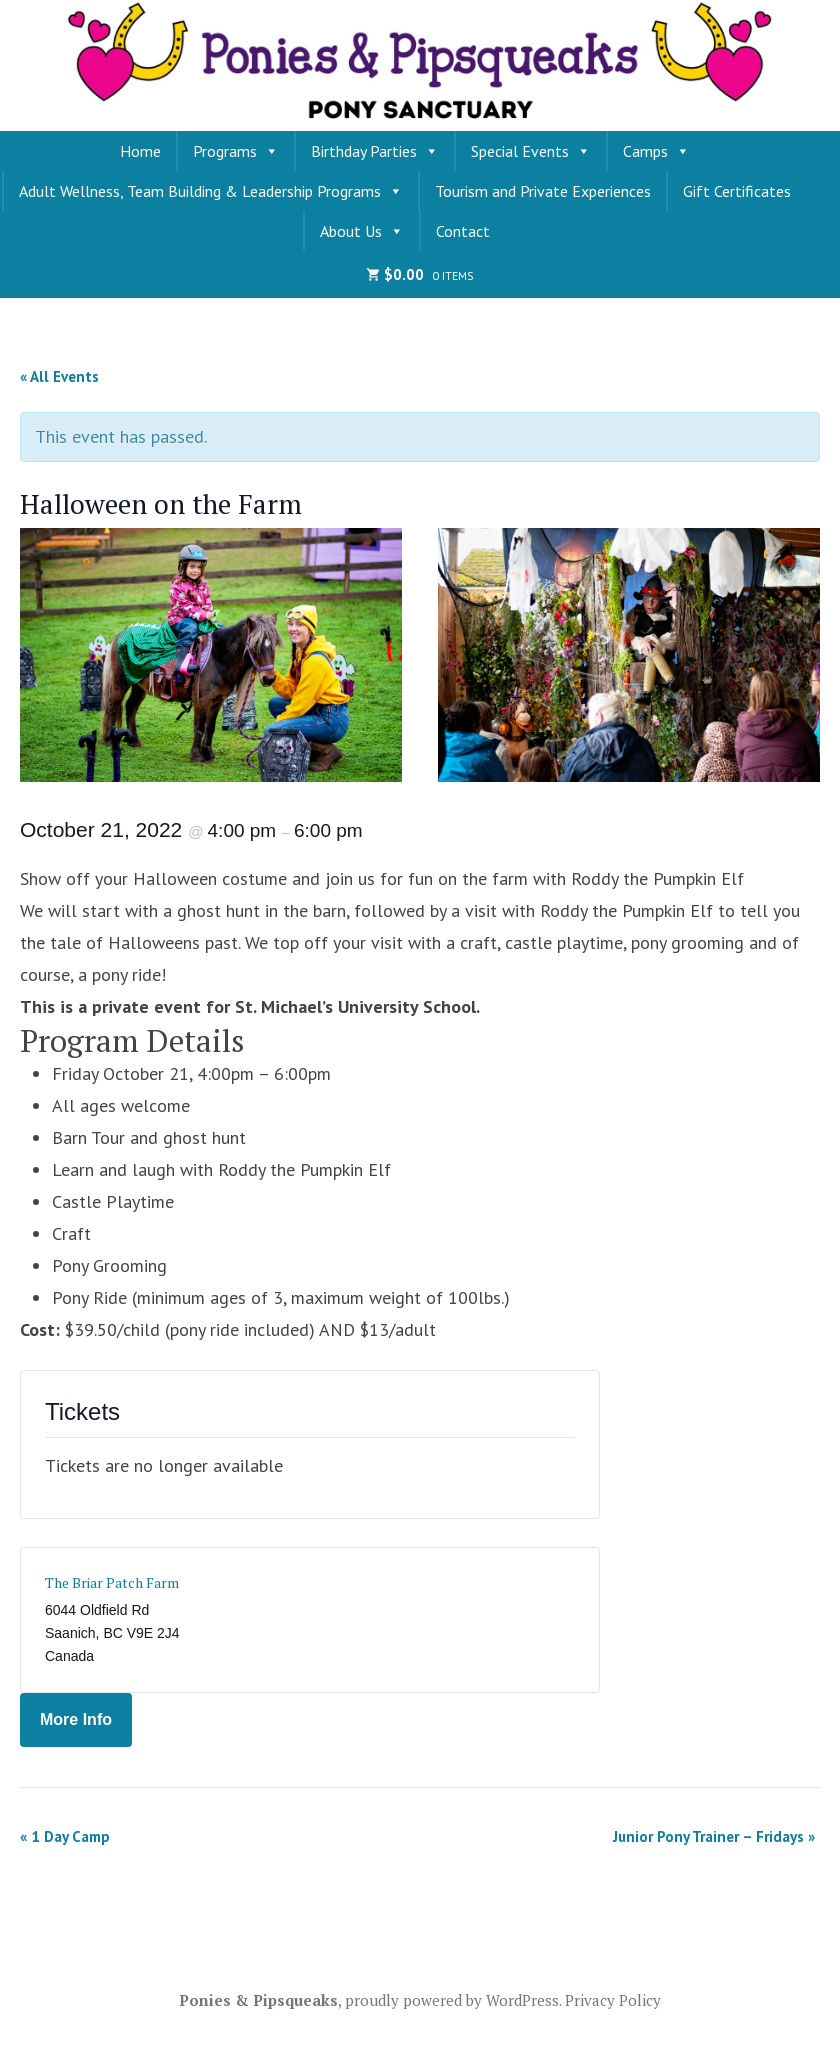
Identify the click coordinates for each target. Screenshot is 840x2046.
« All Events (59, 376)
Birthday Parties (375, 151)
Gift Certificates (737, 191)
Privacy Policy (613, 2000)
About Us (362, 231)
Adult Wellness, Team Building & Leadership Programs (211, 191)
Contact (463, 231)
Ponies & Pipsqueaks (258, 2000)
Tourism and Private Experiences (543, 191)
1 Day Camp (65, 1836)
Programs (236, 151)
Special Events (531, 151)
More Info (76, 1719)
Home (140, 151)
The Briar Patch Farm (112, 1582)
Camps (656, 151)
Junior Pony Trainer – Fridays (714, 1836)
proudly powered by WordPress (452, 2000)
